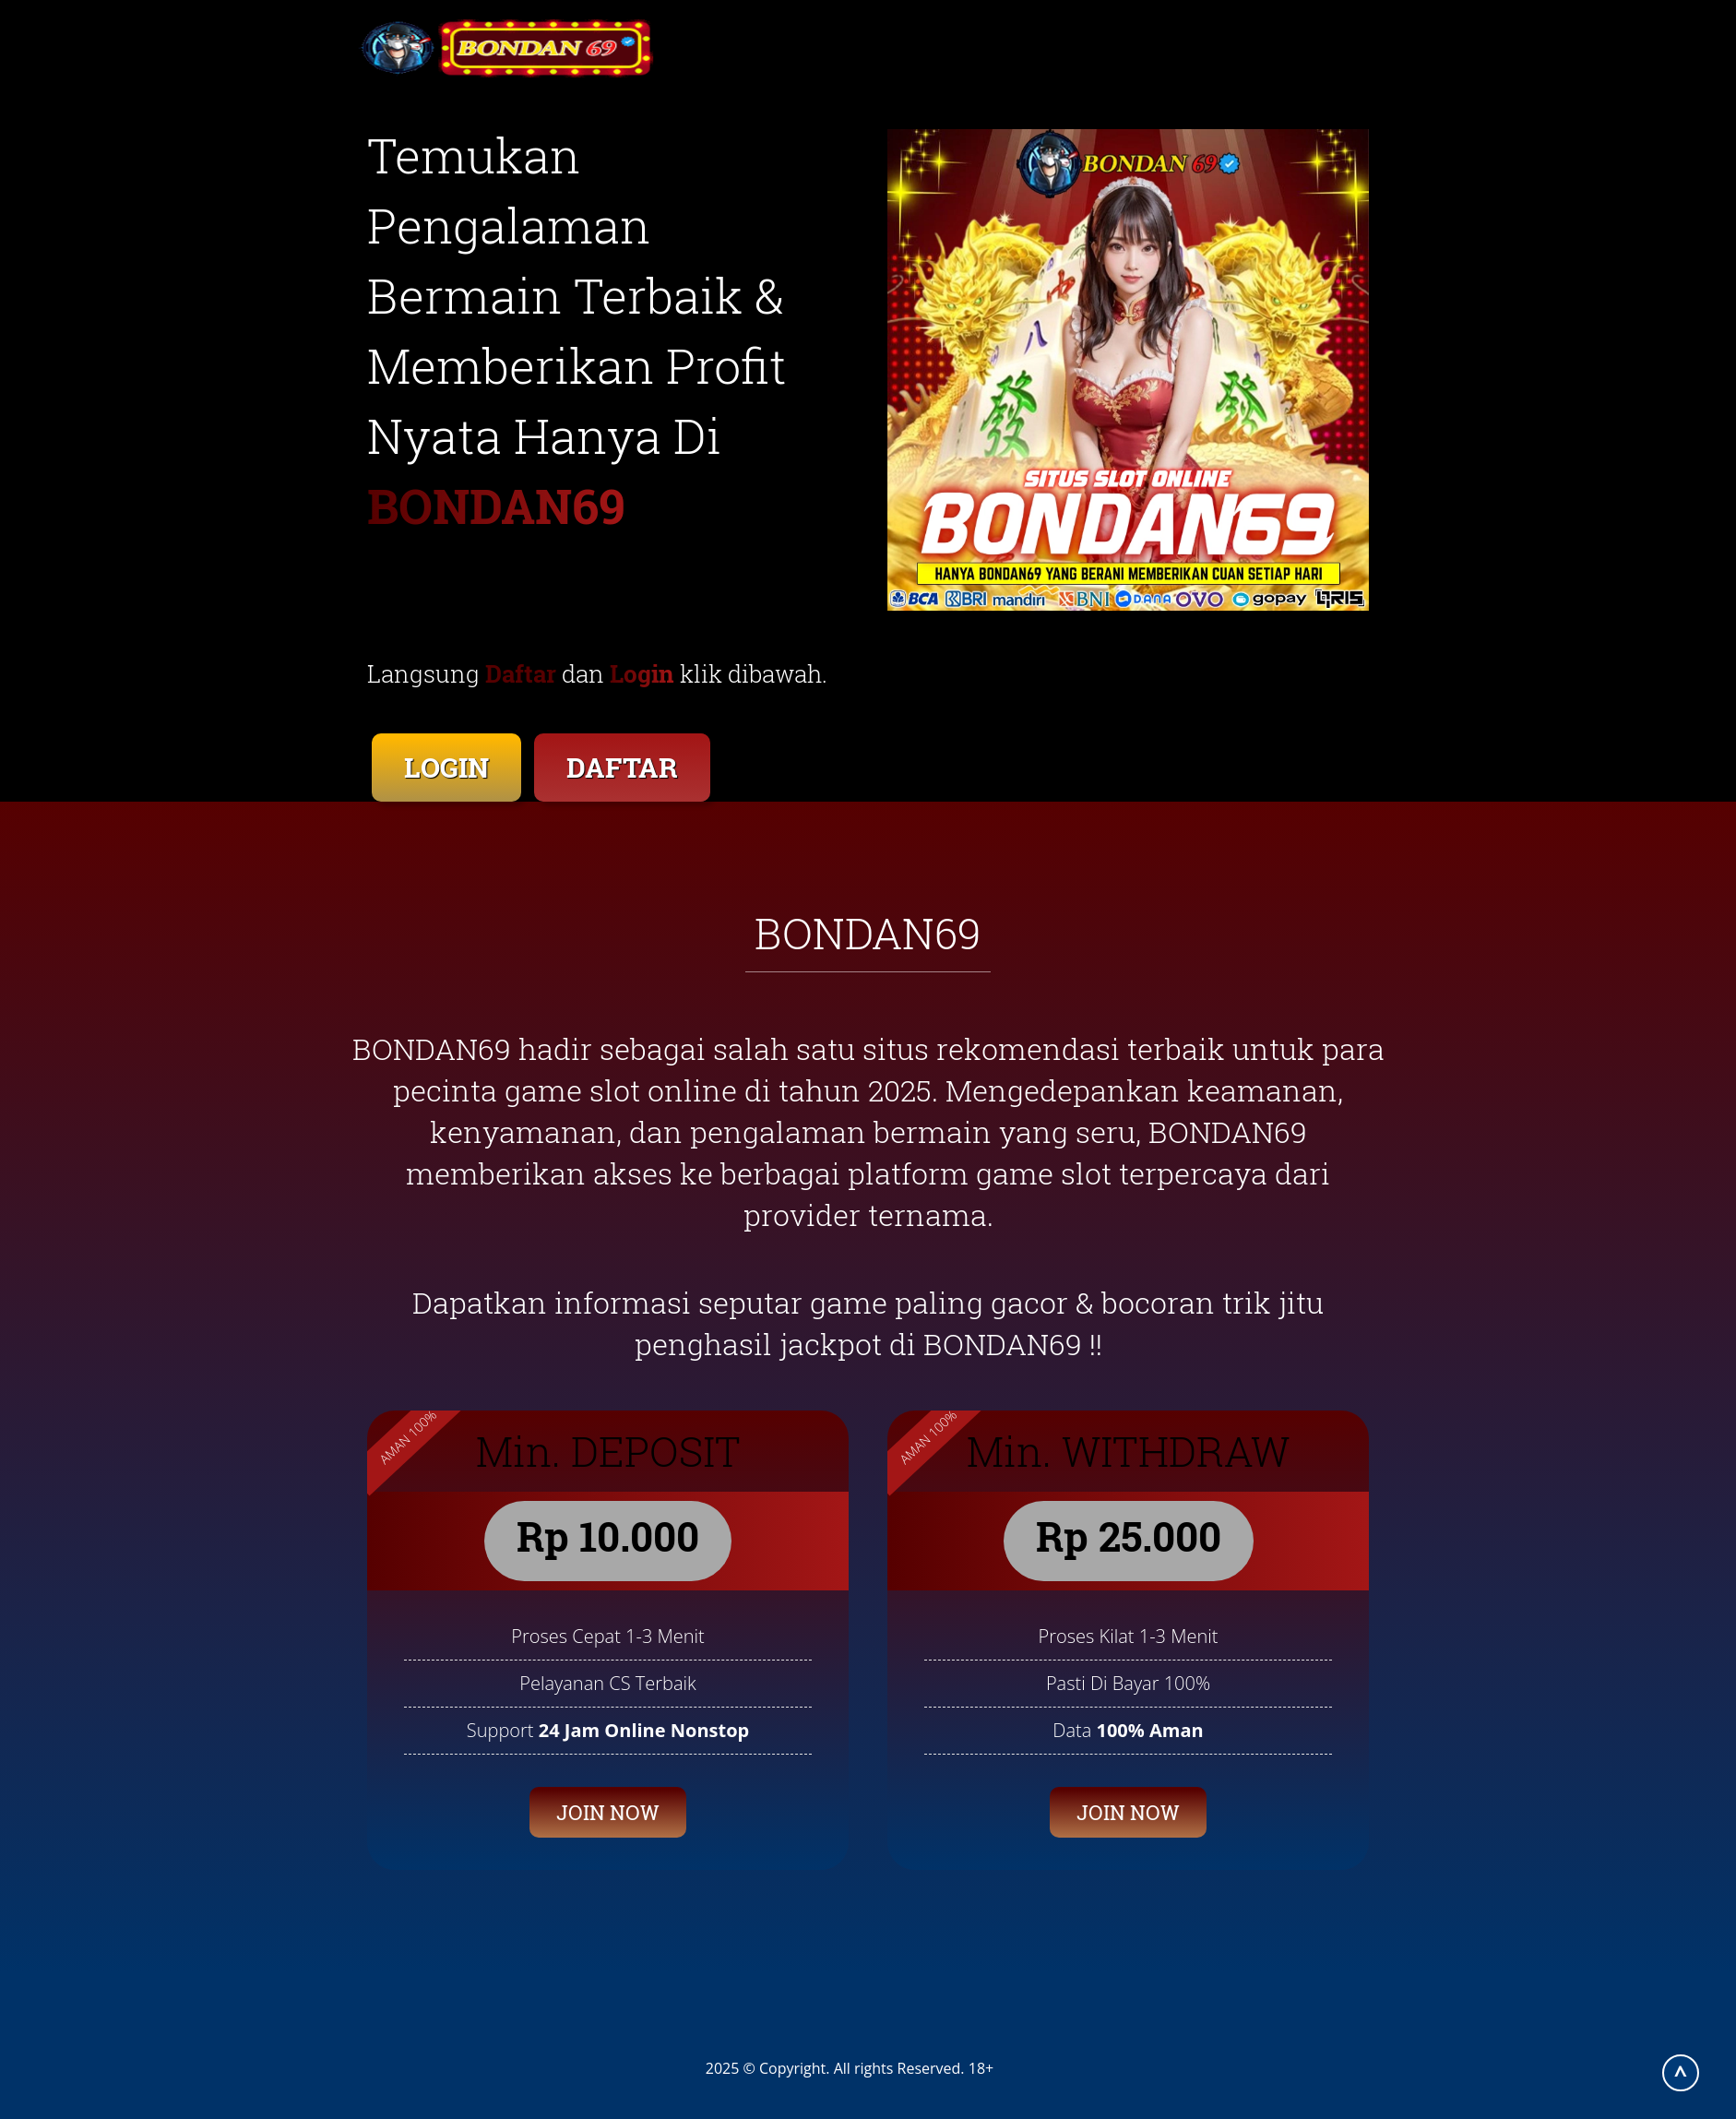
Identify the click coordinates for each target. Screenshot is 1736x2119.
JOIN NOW (608, 1812)
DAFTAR (622, 767)
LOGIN (446, 767)
